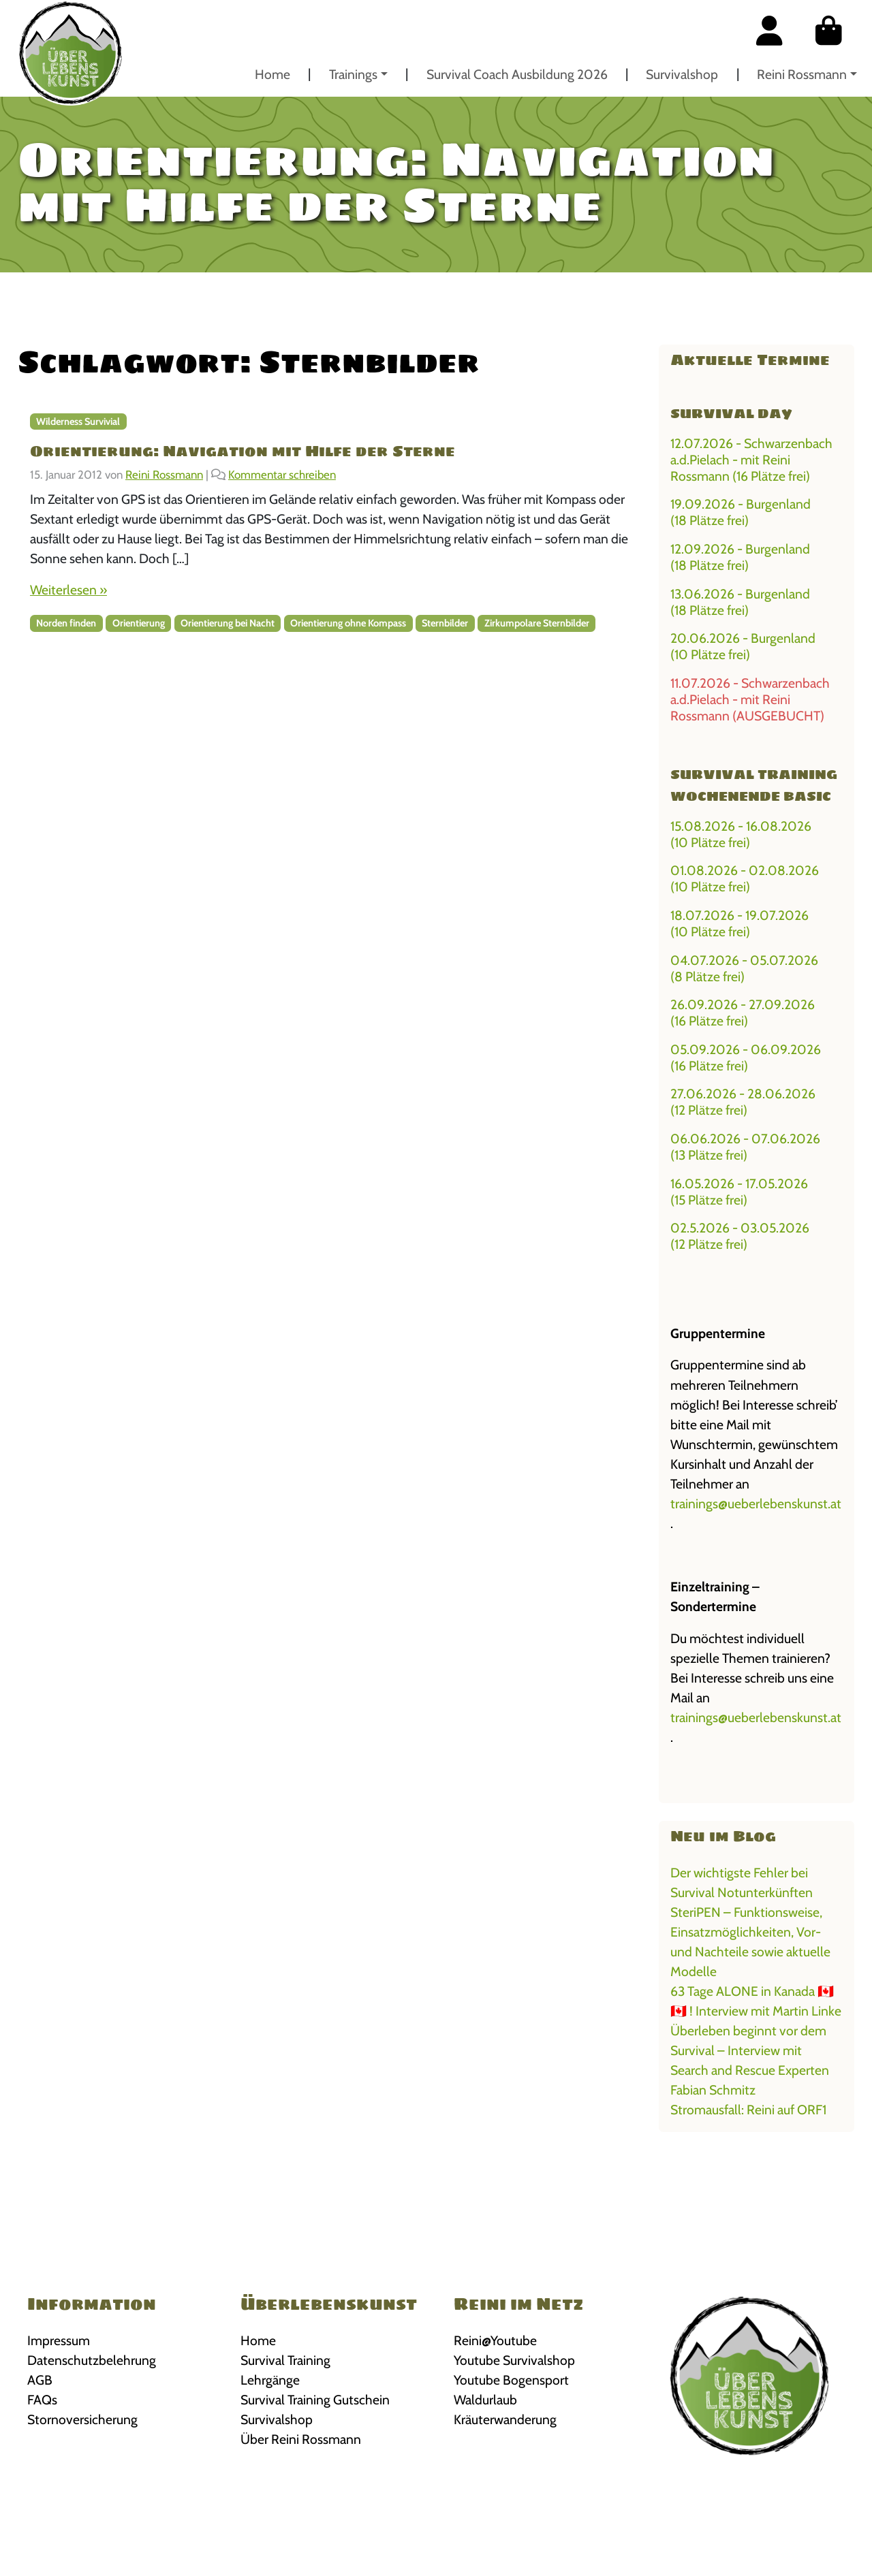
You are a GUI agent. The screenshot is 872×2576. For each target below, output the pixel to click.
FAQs (42, 2399)
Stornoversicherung (82, 2419)
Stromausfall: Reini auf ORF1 (748, 2109)
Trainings (353, 74)
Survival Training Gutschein (315, 2399)
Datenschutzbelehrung (91, 2360)
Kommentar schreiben (282, 474)
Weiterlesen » (68, 590)
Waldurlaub (485, 2399)
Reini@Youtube (495, 2340)
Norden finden (66, 623)
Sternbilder (445, 623)
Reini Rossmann (802, 74)
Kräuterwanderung (505, 2419)
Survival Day (731, 413)
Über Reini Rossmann (300, 2439)
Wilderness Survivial (78, 421)
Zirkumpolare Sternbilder (536, 623)
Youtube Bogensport (511, 2380)
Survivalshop (682, 74)
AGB (39, 2380)
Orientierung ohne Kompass (348, 623)
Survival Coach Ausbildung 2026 (517, 74)
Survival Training (285, 2360)
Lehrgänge (270, 2380)
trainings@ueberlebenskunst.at (755, 1503)
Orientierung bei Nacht (228, 623)
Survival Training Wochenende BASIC (753, 785)
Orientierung (138, 623)
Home (272, 74)
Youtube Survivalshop (514, 2360)
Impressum (58, 2340)
